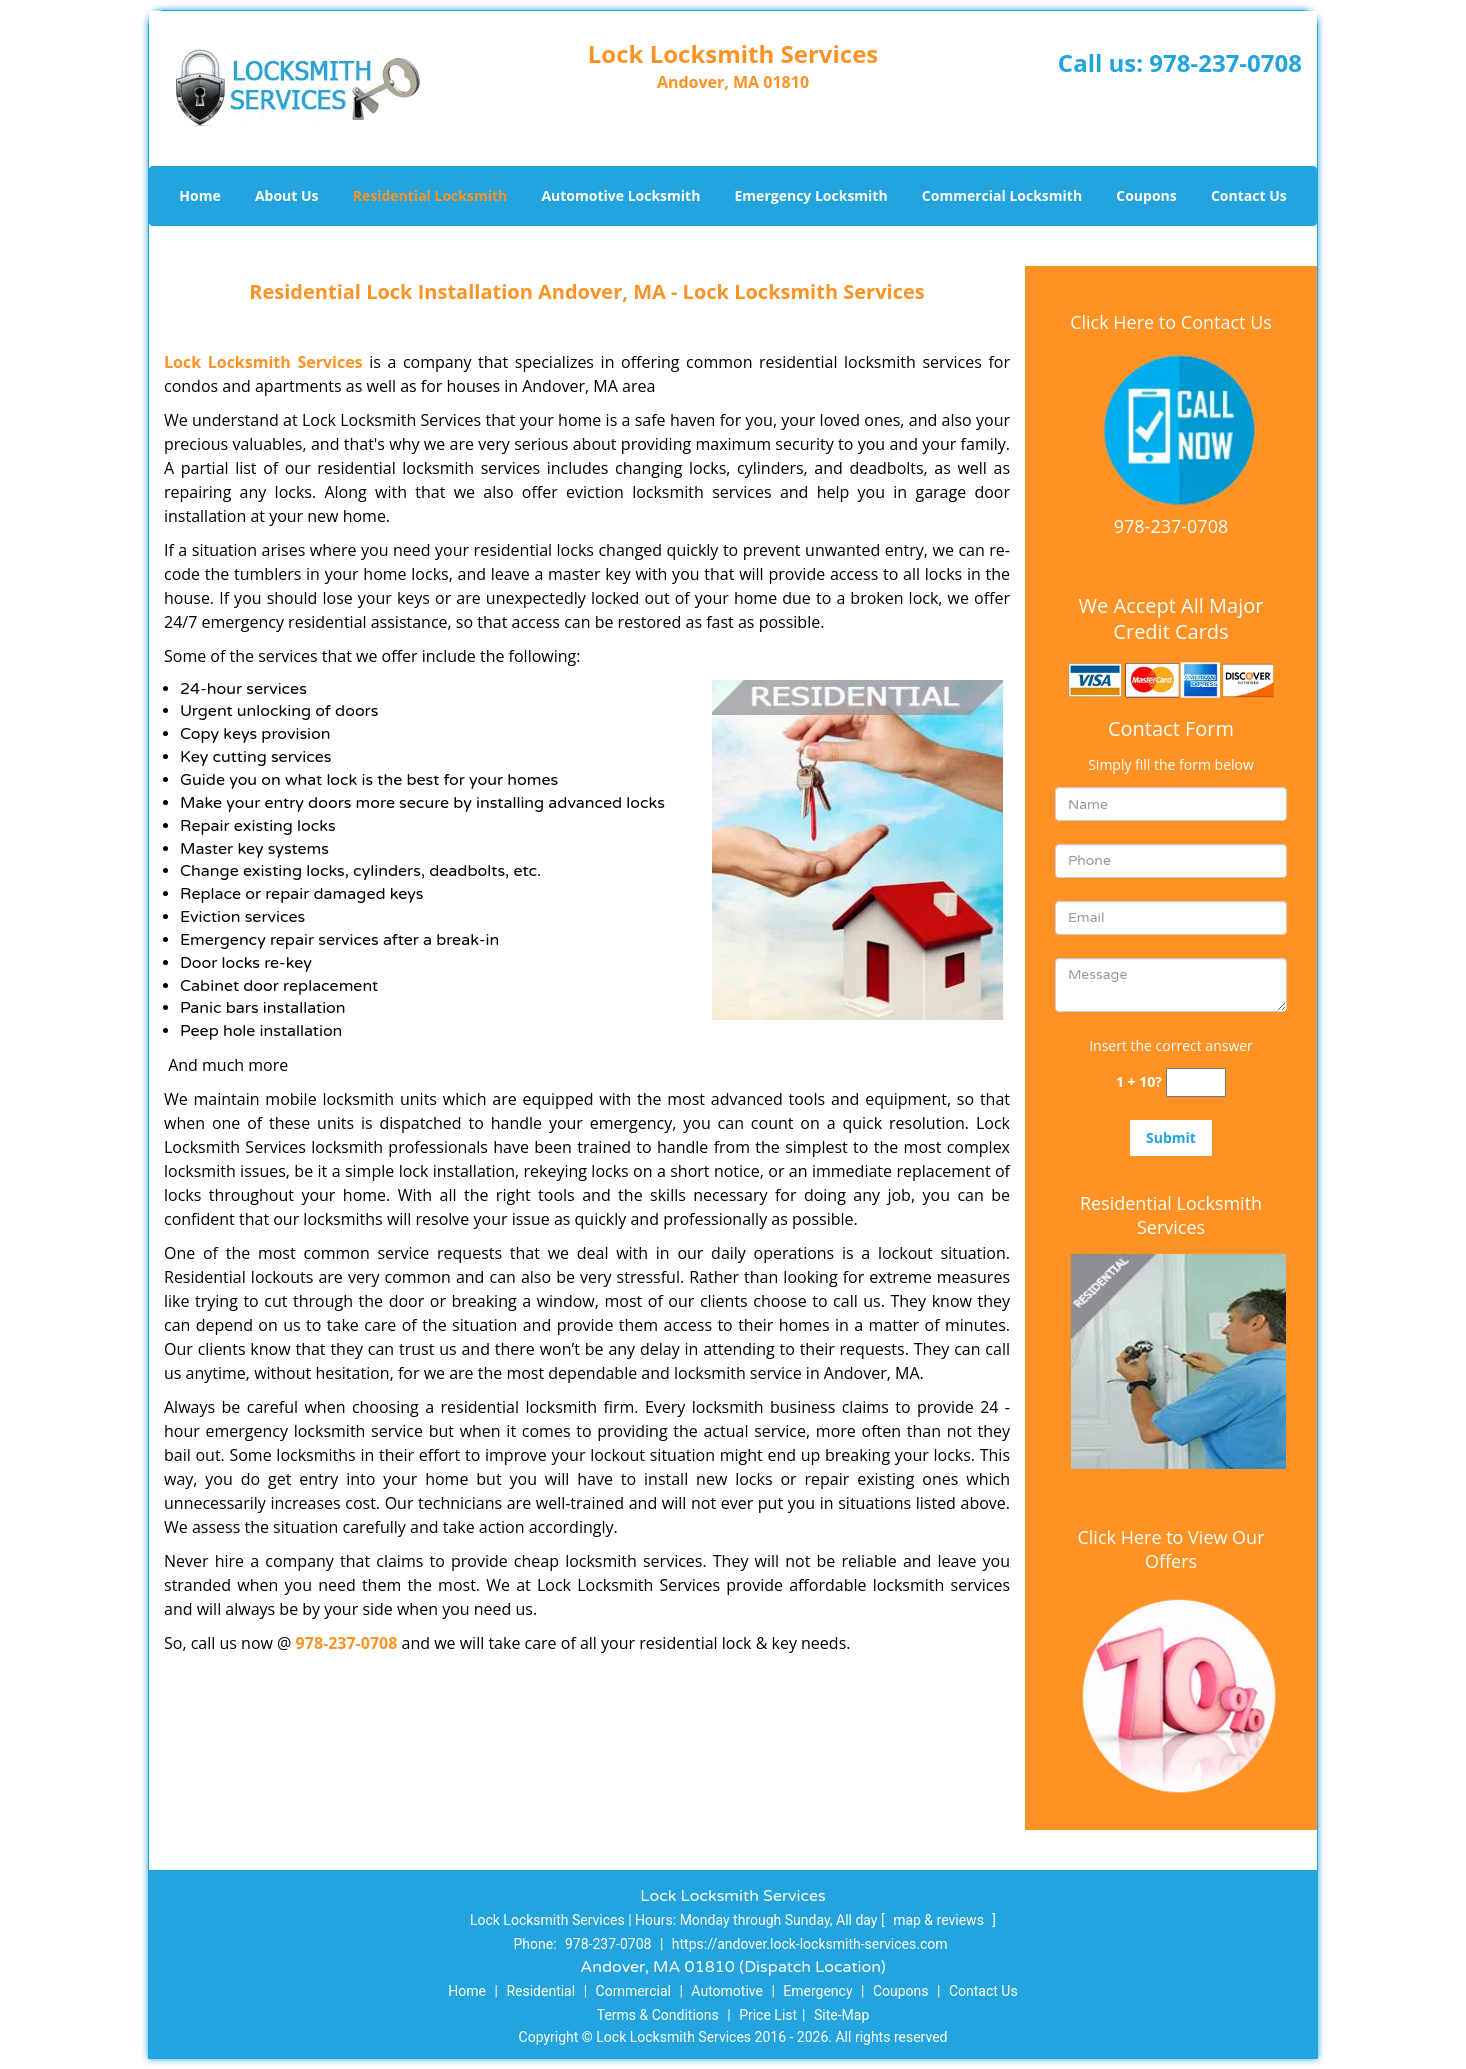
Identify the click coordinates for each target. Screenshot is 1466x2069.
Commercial (633, 1991)
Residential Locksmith (430, 195)
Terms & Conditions (658, 2015)
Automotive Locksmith (620, 195)
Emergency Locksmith (811, 195)
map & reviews (940, 1920)
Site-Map (841, 2015)
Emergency (817, 1991)
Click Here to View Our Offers (1170, 1549)
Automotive (727, 1991)
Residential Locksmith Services (1171, 1215)
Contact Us (1249, 195)
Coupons (1146, 195)
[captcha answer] (1196, 1082)
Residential (540, 1991)
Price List (768, 2015)
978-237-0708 (1225, 62)
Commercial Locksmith (1002, 195)
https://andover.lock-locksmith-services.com (810, 1944)
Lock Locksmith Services (263, 362)
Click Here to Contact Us (1171, 322)
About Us (287, 195)
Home (199, 195)
